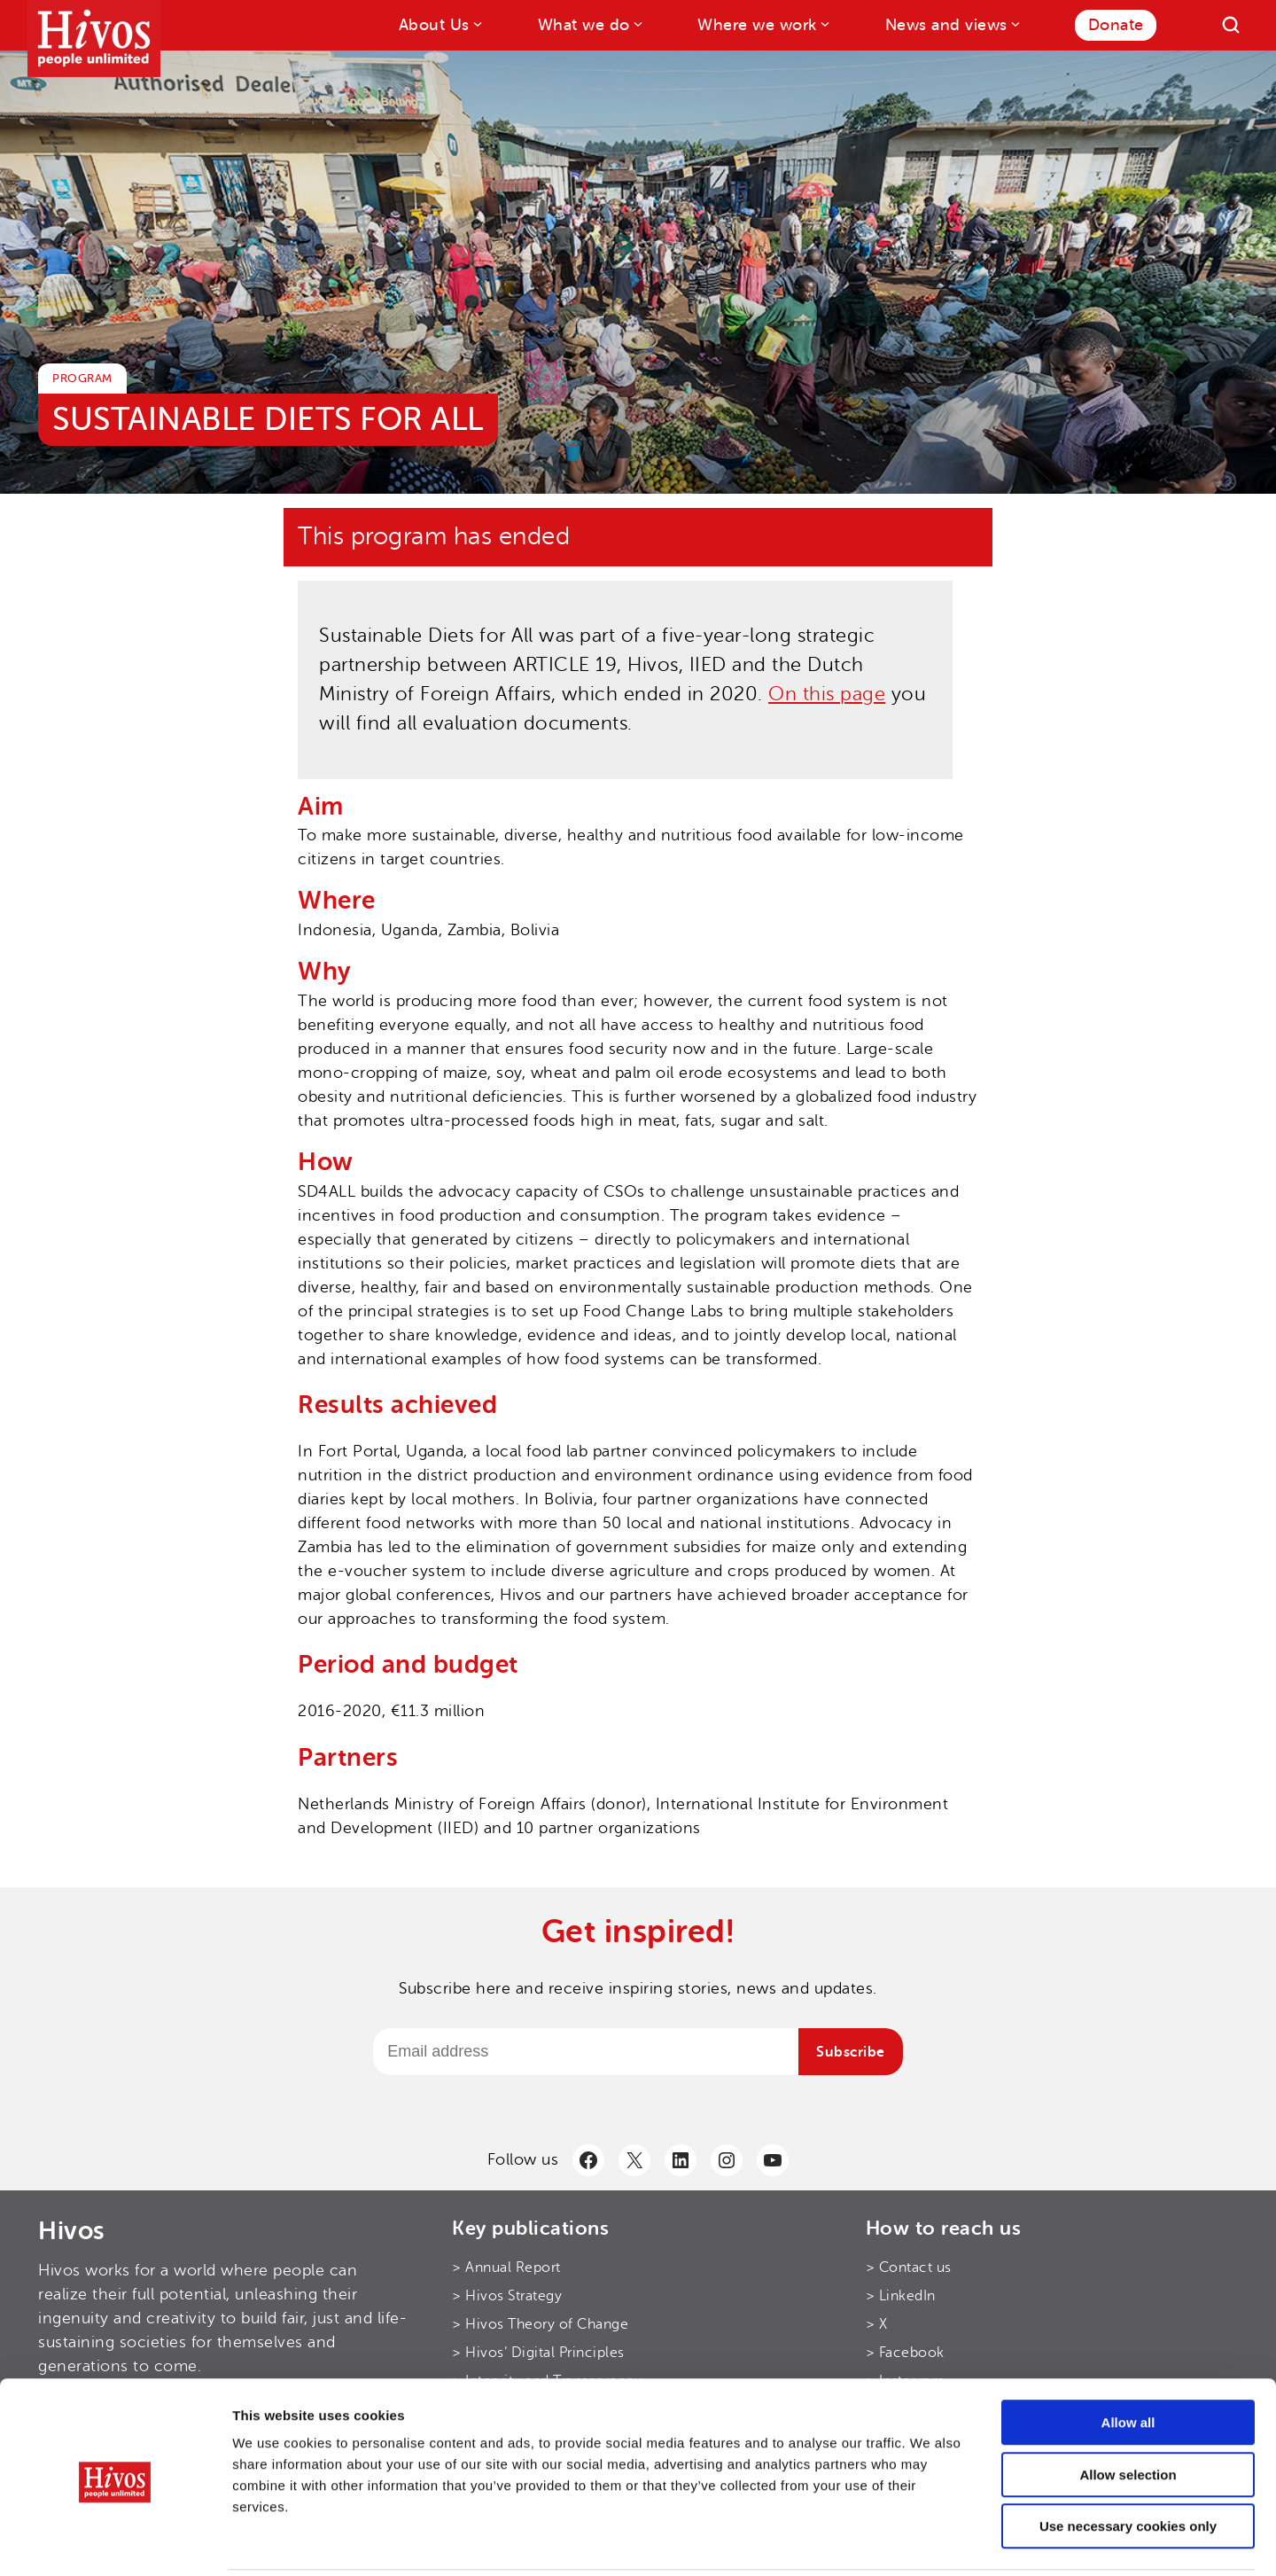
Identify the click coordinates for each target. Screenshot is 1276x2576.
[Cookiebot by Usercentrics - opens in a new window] (114, 2541)
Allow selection (1127, 2411)
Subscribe (850, 2052)
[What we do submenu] (637, 23)
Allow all (1128, 2359)
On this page (826, 694)
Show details (930, 2541)
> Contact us (909, 2267)
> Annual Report (506, 2267)
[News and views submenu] (1014, 23)
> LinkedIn (901, 2296)
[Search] (1231, 25)
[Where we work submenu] (824, 23)
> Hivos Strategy (507, 2296)
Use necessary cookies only (1128, 2463)
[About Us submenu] (476, 23)
